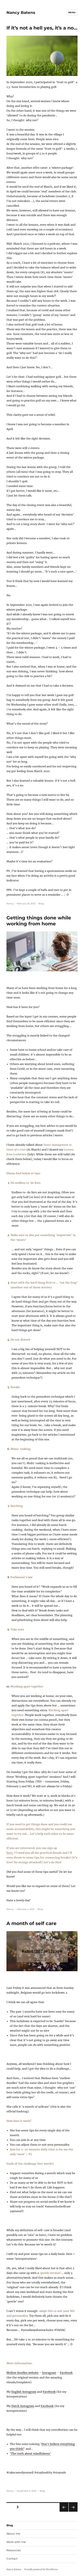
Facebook (66, 2372)
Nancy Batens (20, 12)
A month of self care (31, 1923)
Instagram (49, 2372)
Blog (41, 903)
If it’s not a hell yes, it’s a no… (41, 28)
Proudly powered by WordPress (41, 2569)
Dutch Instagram (22, 2406)
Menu (72, 12)
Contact (11, 2558)
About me (13, 2533)
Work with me (16, 2542)
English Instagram (23, 2391)
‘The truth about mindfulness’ (30, 2453)
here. (10, 1852)
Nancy (10, 903)
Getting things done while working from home (38, 921)
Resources (13, 2550)
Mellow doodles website (22, 2372)
